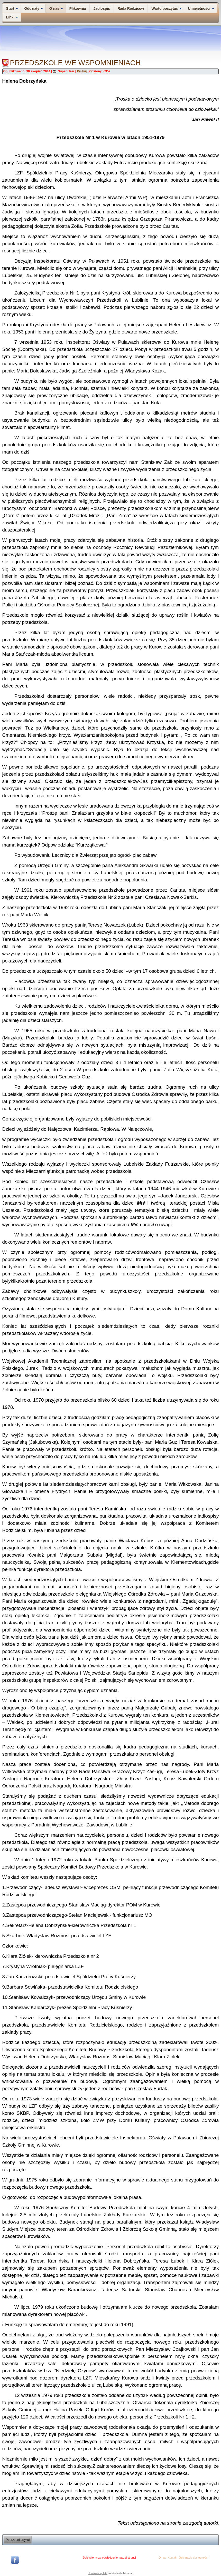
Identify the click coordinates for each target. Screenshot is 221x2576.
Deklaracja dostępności (193, 2557)
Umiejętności (201, 8)
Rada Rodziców (130, 8)
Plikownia (77, 8)
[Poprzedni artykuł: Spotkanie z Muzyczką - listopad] (18, 2540)
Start (12, 8)
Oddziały (33, 8)
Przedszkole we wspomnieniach (75, 63)
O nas (56, 8)
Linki (12, 17)
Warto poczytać (166, 8)
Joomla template (97, 2573)
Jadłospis (101, 8)
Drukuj (82, 71)
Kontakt (172, 2557)
